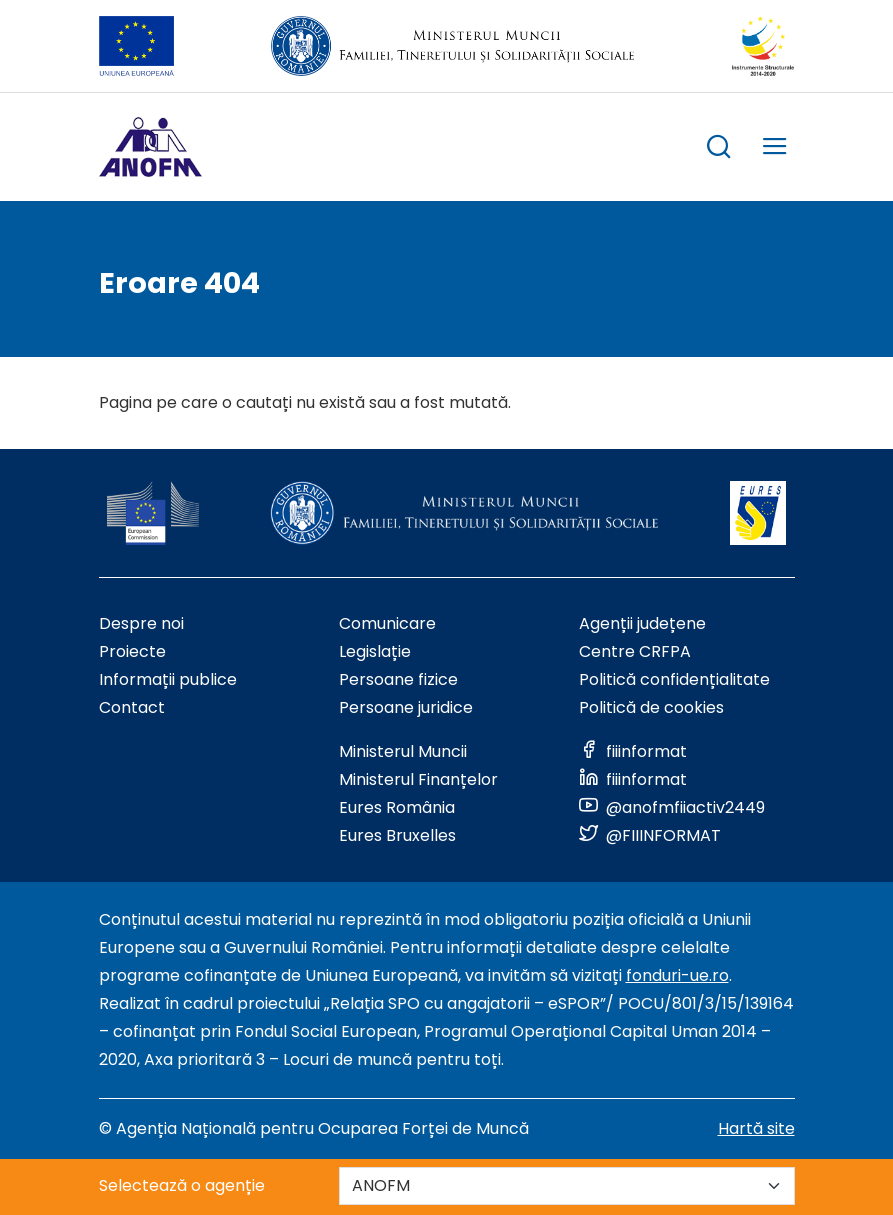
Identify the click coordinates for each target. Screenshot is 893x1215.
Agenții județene (642, 623)
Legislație (375, 651)
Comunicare (387, 623)
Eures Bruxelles (397, 835)
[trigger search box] (719, 149)
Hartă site (756, 1128)
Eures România (397, 807)
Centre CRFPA (635, 651)
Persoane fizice (398, 679)
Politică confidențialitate (674, 679)
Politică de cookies (651, 707)
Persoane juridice (406, 707)
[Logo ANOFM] (150, 147)
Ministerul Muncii (403, 751)
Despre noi (141, 623)
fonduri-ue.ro (677, 975)
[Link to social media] (633, 751)
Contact (132, 707)
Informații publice (168, 679)
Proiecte (132, 651)
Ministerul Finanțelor (418, 779)
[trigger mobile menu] (775, 149)
